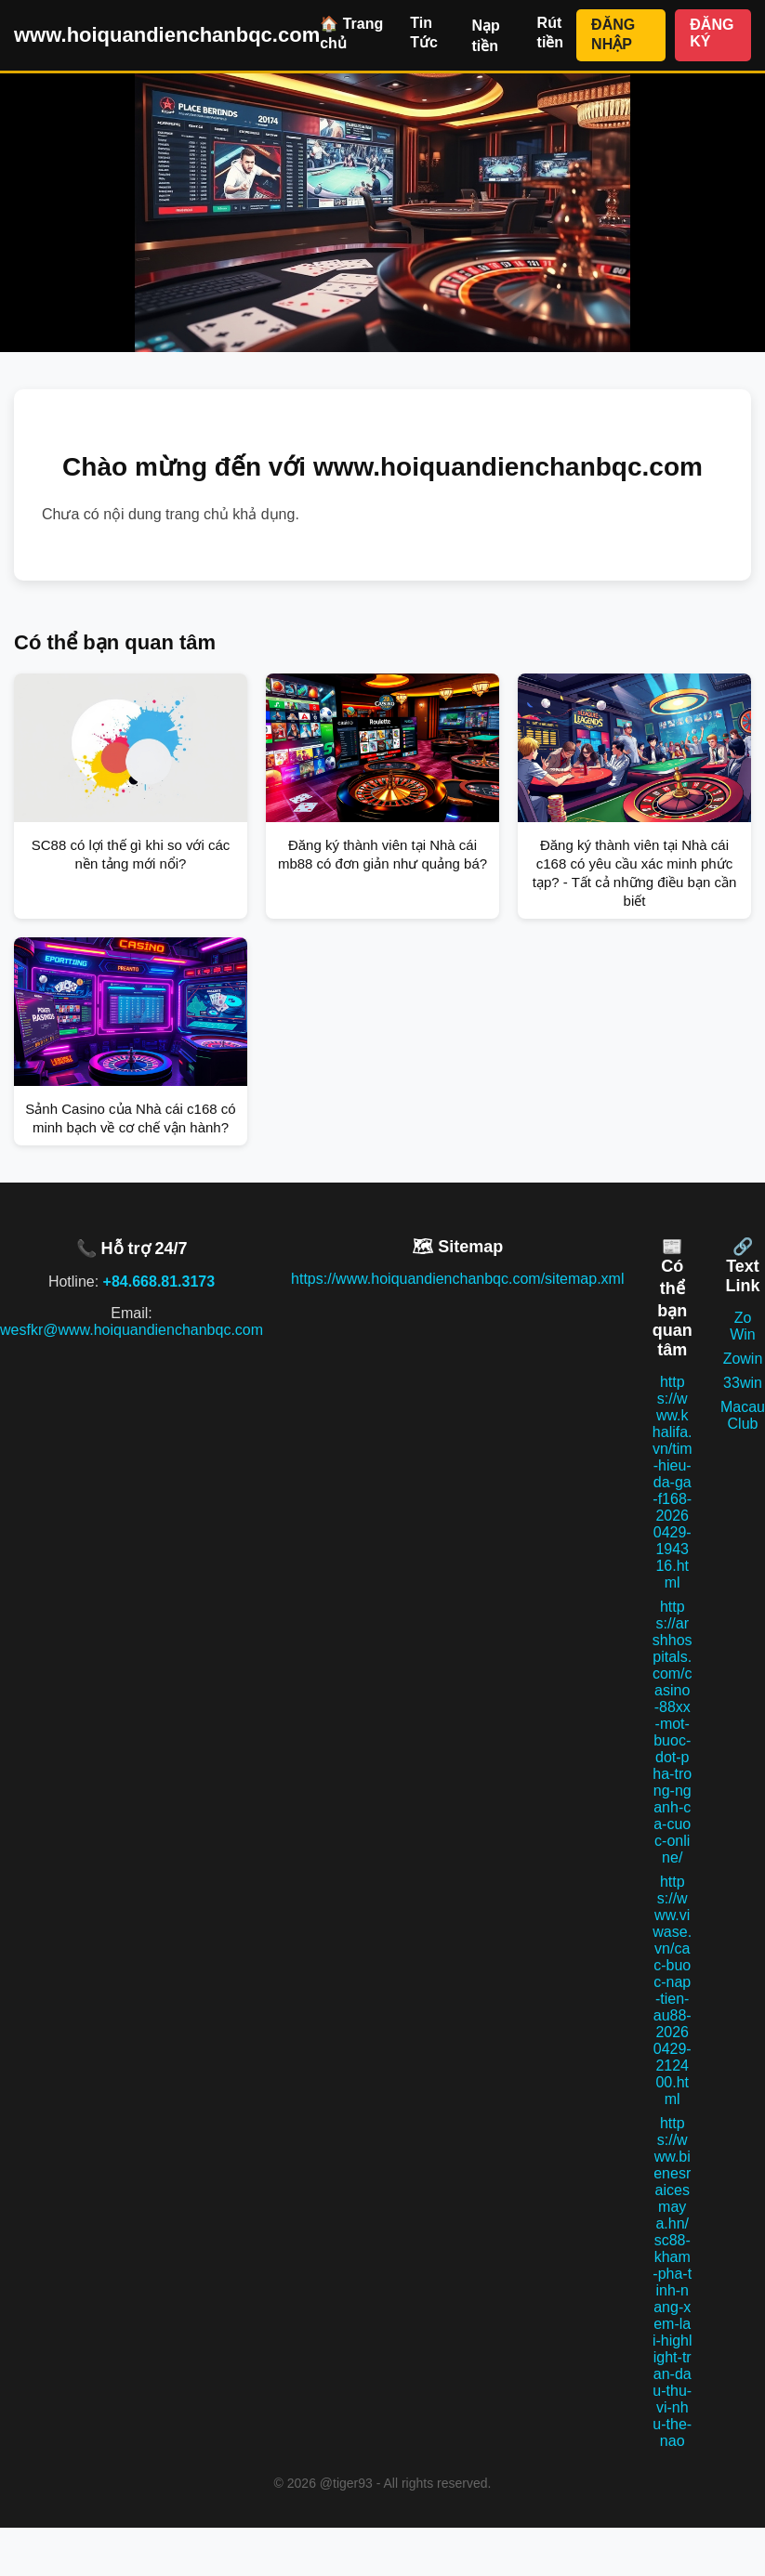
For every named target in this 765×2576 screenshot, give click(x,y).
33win (742, 1383)
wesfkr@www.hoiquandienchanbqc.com (131, 1330)
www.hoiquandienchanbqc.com (167, 34)
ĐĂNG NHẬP (613, 34)
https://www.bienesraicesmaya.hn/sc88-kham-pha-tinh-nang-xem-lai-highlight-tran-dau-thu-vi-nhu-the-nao (672, 2282)
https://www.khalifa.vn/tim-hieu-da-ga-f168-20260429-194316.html (672, 1482)
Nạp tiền (485, 36)
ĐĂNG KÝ (711, 33)
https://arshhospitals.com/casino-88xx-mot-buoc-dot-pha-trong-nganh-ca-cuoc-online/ (672, 1732)
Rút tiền (550, 32)
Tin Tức (424, 32)
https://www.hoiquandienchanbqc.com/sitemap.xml (457, 1279)
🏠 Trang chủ (351, 33)
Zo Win (743, 1326)
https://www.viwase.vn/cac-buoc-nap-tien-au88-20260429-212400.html (672, 1990)
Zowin (743, 1358)
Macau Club (742, 1415)
